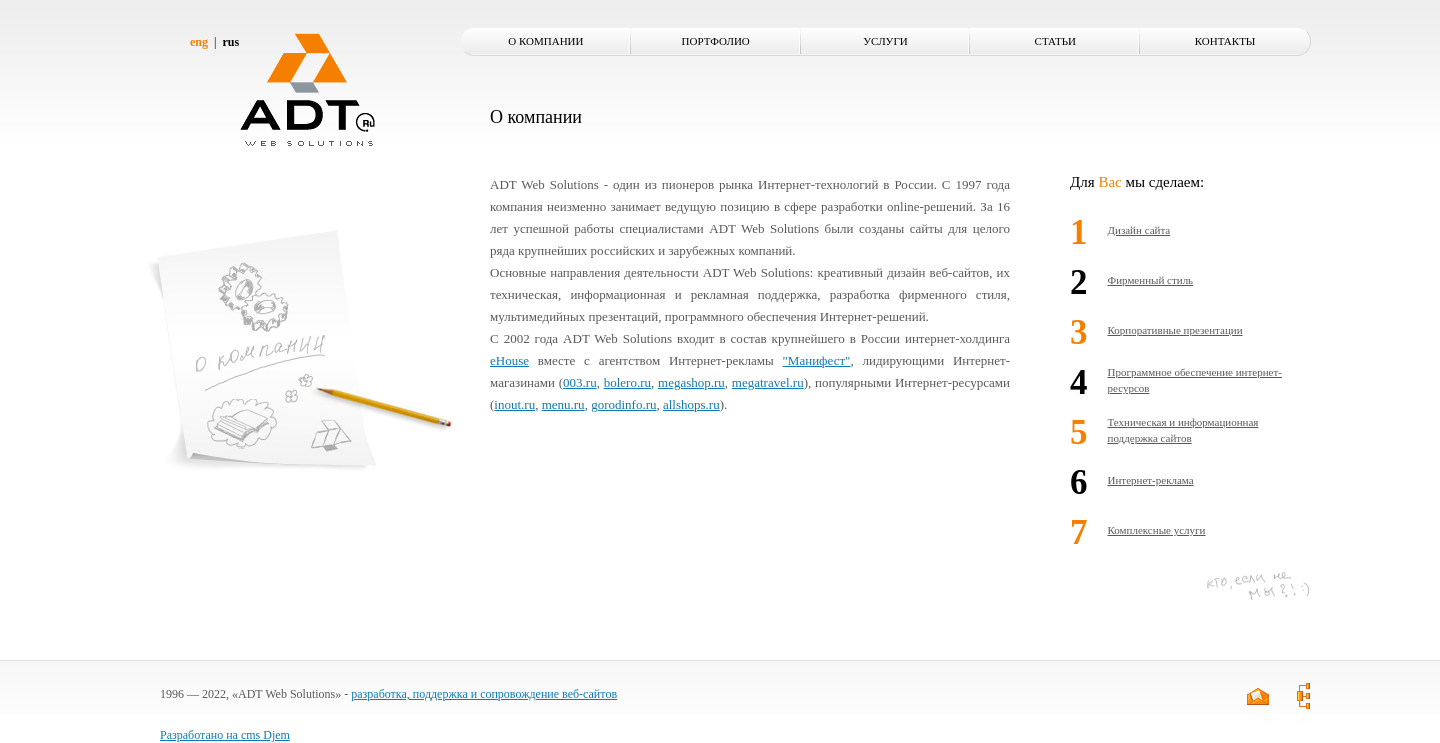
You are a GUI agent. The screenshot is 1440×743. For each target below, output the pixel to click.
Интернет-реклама (1151, 480)
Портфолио (716, 41)
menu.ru (563, 404)
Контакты (1225, 41)
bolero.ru (627, 382)
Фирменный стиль (1151, 280)
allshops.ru (691, 404)
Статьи (1055, 41)
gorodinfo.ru (623, 404)
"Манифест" (817, 360)
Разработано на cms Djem (225, 735)
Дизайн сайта (1139, 230)
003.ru (580, 382)
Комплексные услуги (1157, 530)
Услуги (885, 41)
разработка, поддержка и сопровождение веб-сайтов (484, 694)
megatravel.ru (768, 382)
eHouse (509, 360)
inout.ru (514, 404)
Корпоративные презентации (1175, 330)
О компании (545, 41)
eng (199, 42)
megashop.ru (691, 382)
